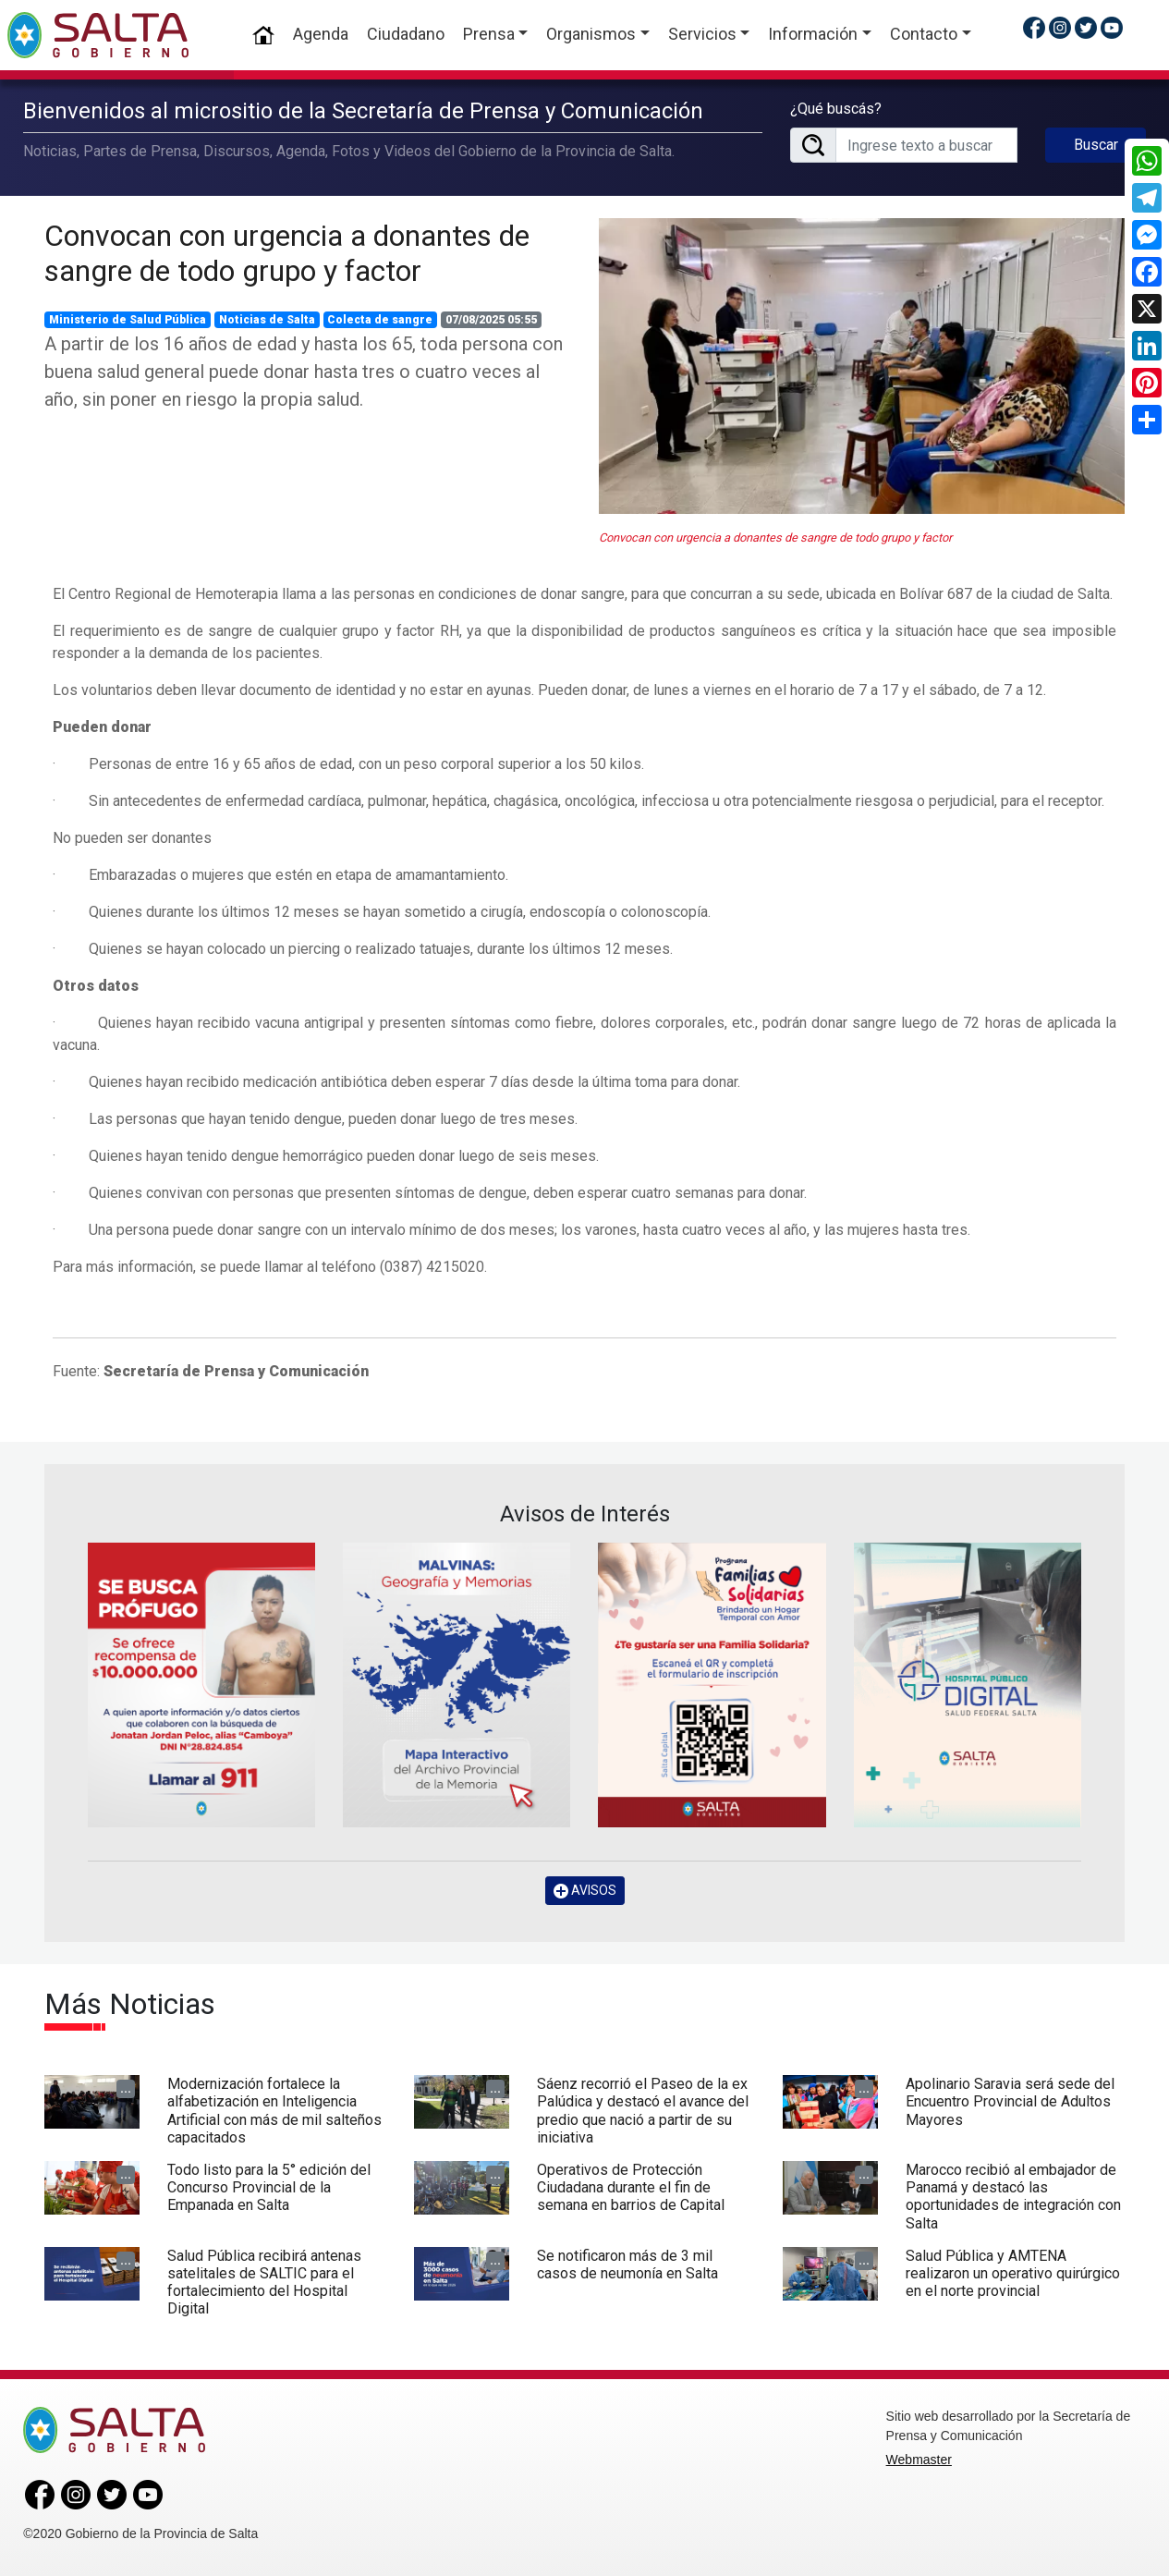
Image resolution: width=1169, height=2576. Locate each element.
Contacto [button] (923, 33)
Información (813, 33)
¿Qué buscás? (836, 108)
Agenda (320, 33)
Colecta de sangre (379, 319)
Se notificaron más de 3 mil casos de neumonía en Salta (627, 2264)
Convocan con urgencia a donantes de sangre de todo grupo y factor (287, 253)
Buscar (1096, 144)
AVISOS (585, 1890)
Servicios (702, 33)
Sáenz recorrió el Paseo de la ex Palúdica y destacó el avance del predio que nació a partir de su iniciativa (643, 2110)
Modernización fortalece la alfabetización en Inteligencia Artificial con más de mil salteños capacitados (274, 2110)
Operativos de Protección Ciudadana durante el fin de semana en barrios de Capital (631, 2187)
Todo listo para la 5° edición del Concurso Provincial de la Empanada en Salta (269, 2187)
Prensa (489, 33)
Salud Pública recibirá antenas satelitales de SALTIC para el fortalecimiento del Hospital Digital (264, 2282)
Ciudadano (405, 33)
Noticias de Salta (267, 319)
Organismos (591, 33)
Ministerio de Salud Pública (127, 319)
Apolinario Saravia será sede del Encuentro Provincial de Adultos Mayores (1010, 2101)
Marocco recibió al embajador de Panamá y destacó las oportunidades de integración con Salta (1013, 2196)
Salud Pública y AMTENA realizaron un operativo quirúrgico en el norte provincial (1013, 2273)
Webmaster (919, 2459)
